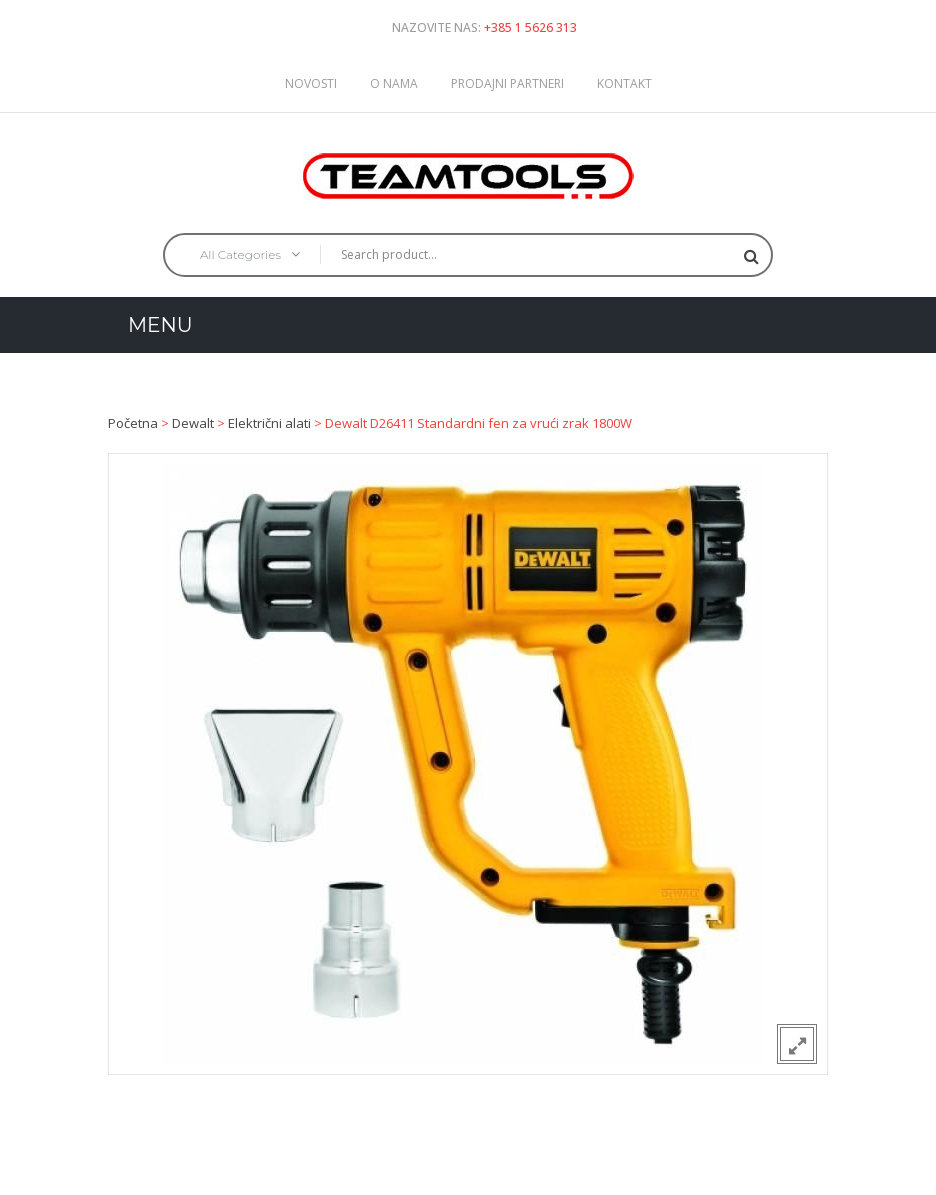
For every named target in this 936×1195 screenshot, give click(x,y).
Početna (133, 423)
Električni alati (269, 423)
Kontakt (624, 83)
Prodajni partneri (507, 83)
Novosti (311, 83)
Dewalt (193, 423)
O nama (394, 83)
